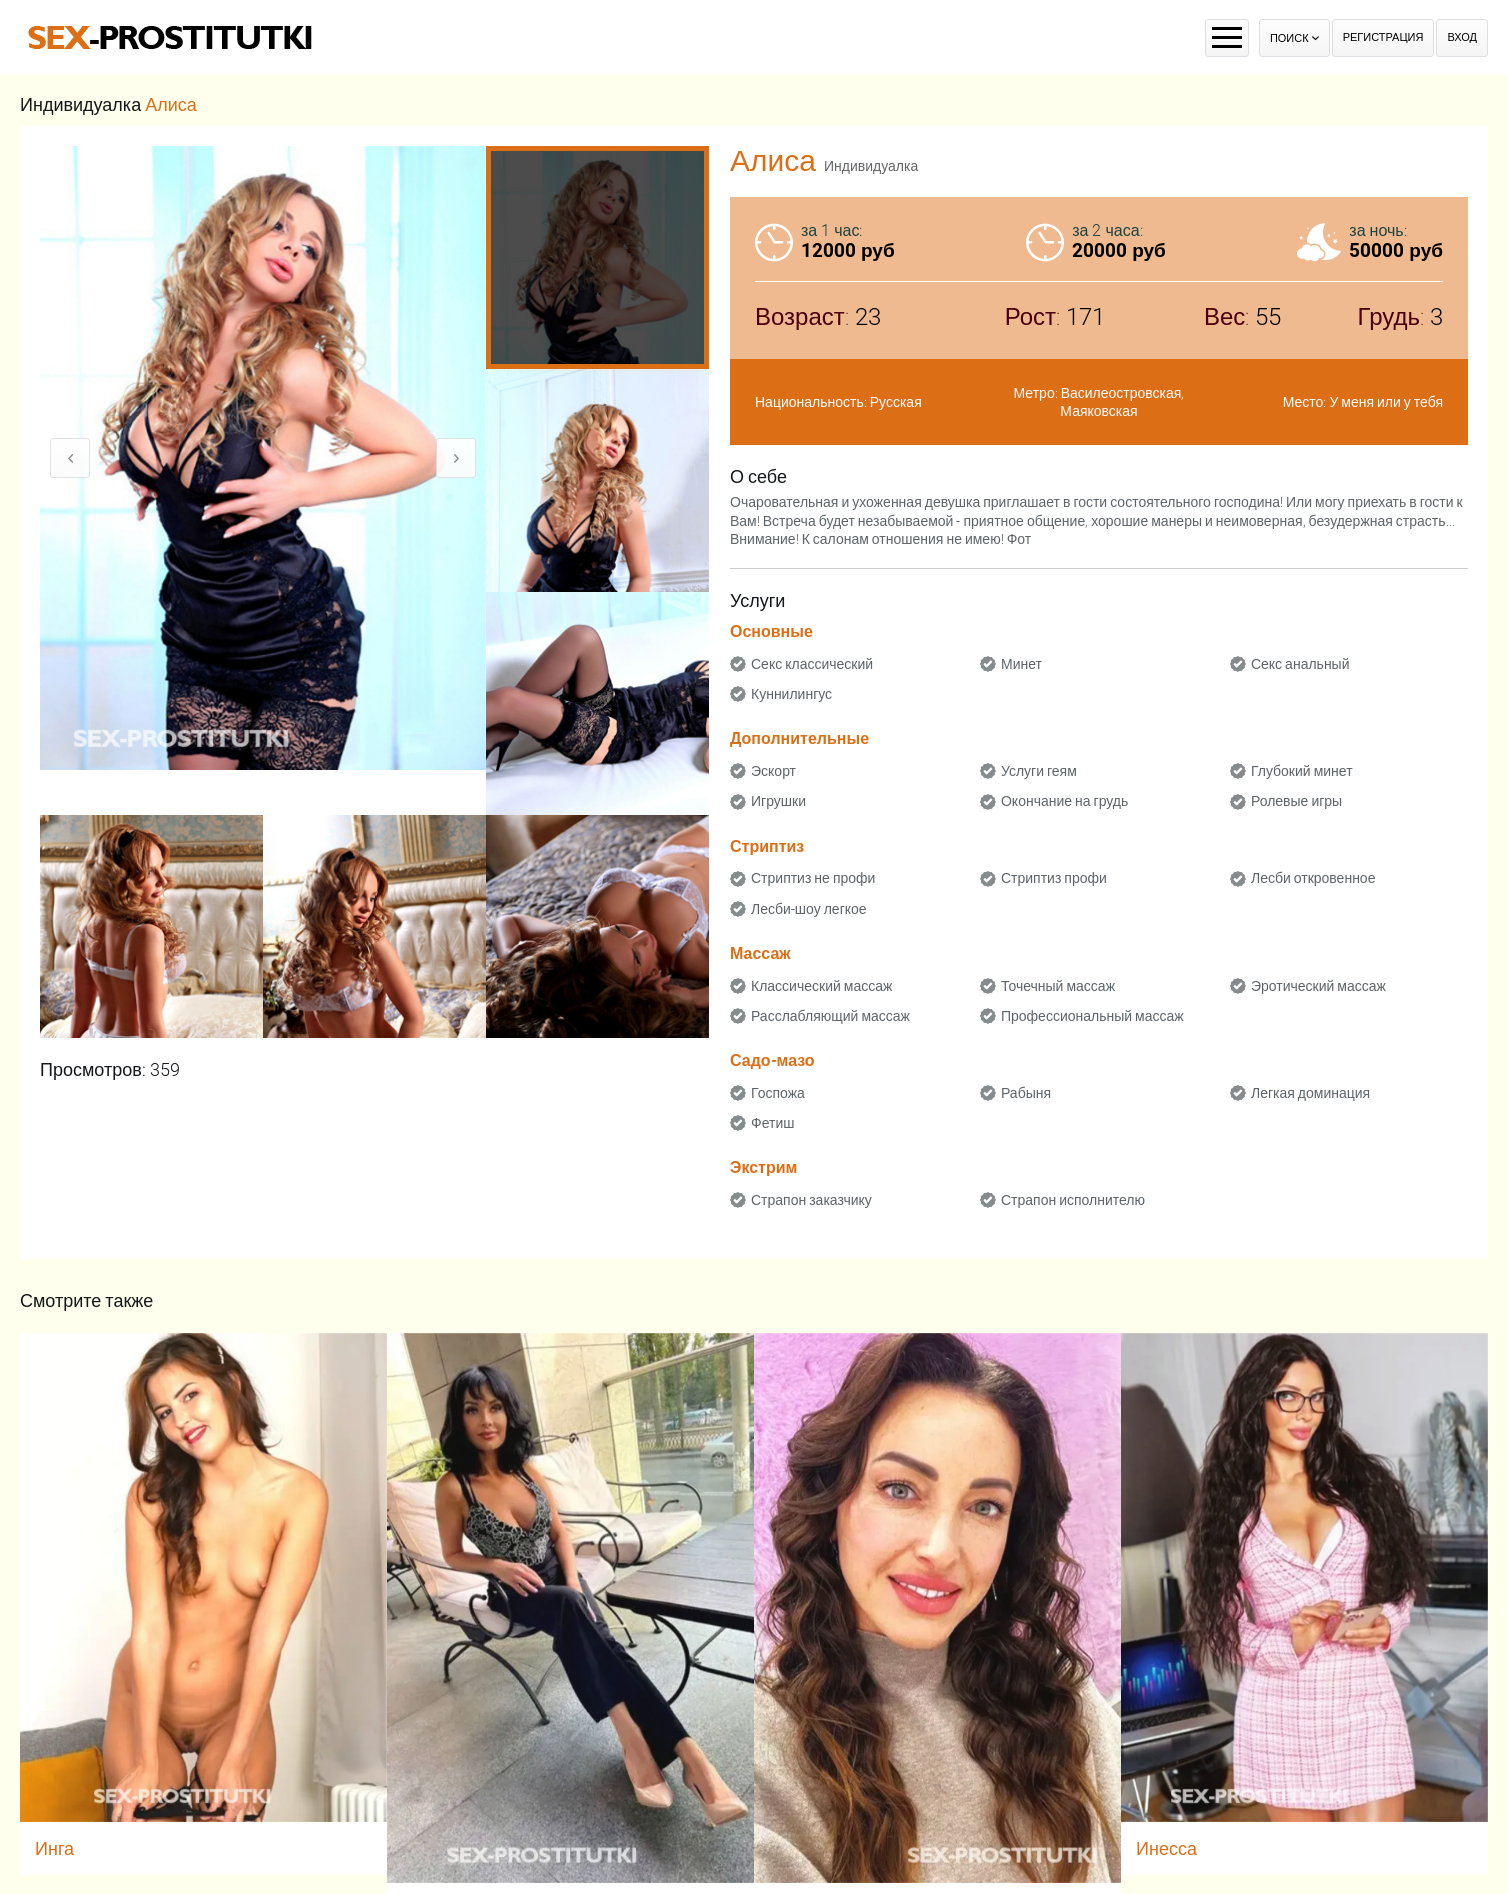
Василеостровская (1121, 393)
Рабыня (1026, 1093)
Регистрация (1383, 37)
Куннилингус (791, 694)
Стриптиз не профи (813, 878)
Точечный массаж (1058, 986)
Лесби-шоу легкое (809, 909)
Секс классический (812, 664)
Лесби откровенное (1313, 878)
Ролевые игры (1296, 801)
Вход (1462, 37)
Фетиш (772, 1123)
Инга (54, 1848)
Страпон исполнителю (1073, 1200)
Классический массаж (821, 986)
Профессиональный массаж (1092, 1016)
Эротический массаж (1318, 986)
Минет (1021, 664)
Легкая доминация (1310, 1093)
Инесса (1166, 1848)
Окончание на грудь (1064, 801)
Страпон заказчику (811, 1200)
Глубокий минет (1302, 771)
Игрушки (778, 801)
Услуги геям (1039, 771)
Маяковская (1098, 411)
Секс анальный (1300, 664)
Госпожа (778, 1093)
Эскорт (773, 771)
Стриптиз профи (1054, 878)
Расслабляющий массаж (830, 1016)
